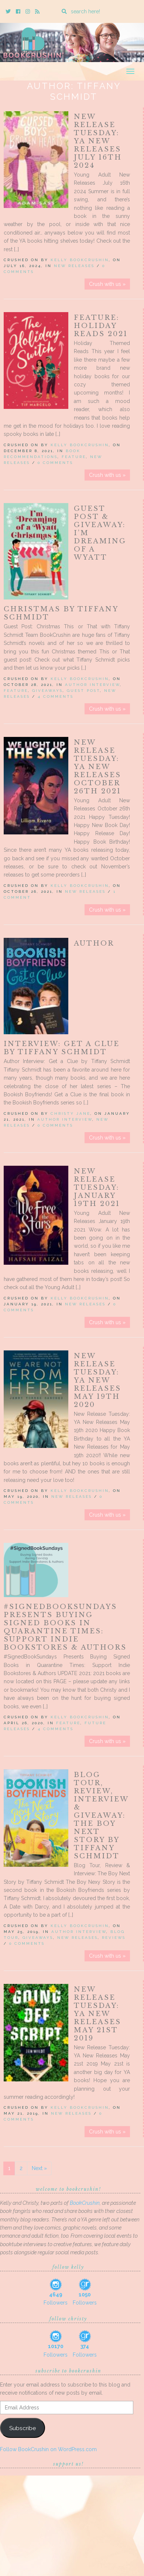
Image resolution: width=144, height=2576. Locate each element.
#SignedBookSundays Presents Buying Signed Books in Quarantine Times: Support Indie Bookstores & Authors (65, 1627)
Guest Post (83, 691)
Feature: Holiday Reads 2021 (101, 326)
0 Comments (55, 463)
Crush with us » (107, 284)
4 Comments (55, 696)
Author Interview (92, 685)
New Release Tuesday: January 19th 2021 (97, 1187)
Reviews (114, 1938)
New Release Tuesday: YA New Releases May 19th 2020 (97, 1380)
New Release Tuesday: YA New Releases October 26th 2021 (97, 766)
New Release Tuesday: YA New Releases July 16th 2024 (98, 141)
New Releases (74, 266)
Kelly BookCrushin (80, 260)
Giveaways (47, 691)
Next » (39, 2168)
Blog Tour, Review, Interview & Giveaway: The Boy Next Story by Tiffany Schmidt (101, 1815)
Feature (74, 457)
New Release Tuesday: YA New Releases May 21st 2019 (97, 2013)
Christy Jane (70, 1113)
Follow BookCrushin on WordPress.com (48, 2449)
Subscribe (22, 2428)
